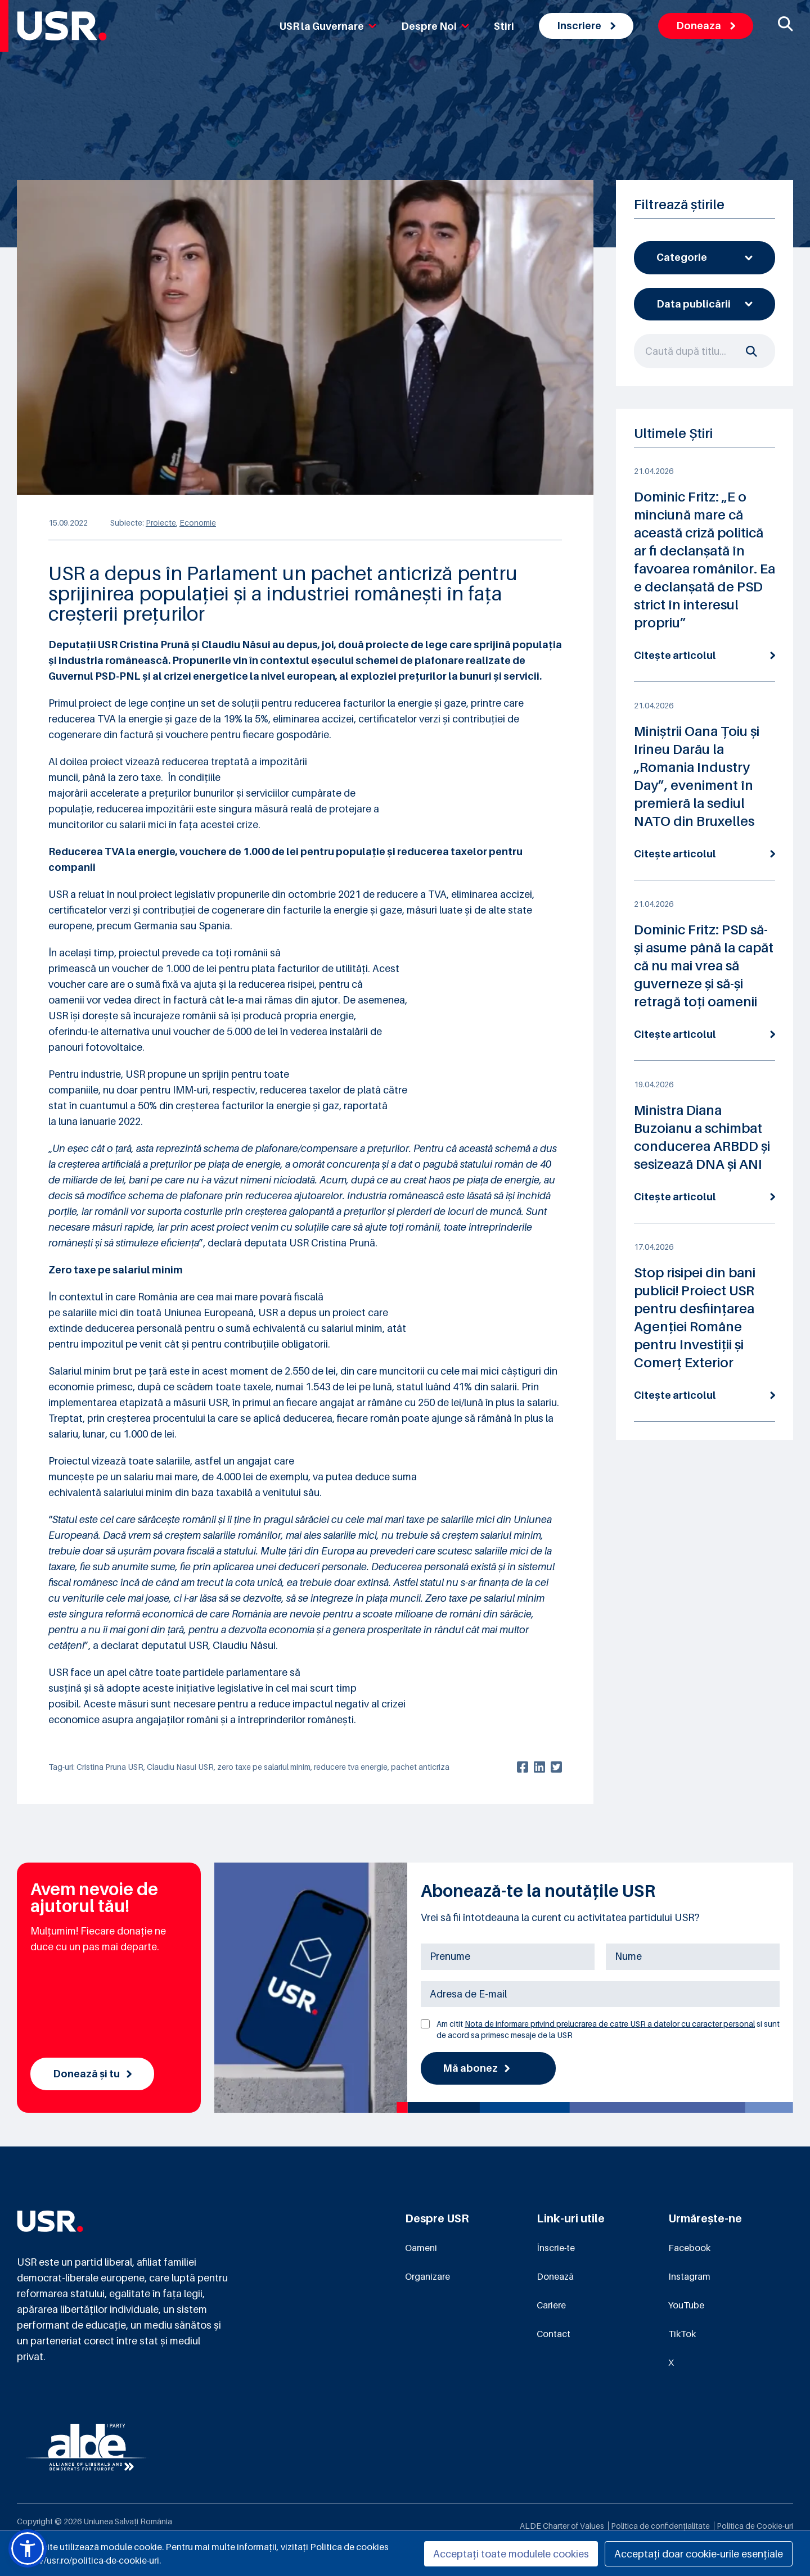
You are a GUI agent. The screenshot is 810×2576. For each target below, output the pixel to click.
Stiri (504, 26)
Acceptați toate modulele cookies (511, 2554)
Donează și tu (92, 2074)
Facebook (689, 2248)
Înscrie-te (556, 2248)
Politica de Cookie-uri (755, 2525)
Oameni (421, 2248)
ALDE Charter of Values (562, 2525)
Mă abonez (476, 2068)
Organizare (427, 2277)
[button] (27, 2548)
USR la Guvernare (328, 26)
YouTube (686, 2305)
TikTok (682, 2334)
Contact (553, 2334)
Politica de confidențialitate (660, 2525)
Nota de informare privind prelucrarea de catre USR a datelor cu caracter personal (610, 2023)
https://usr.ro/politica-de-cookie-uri (88, 2560)
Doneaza (705, 25)
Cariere (551, 2305)
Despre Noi (435, 26)
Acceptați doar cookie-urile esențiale (698, 2554)
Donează (555, 2277)
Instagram (689, 2277)
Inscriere (586, 25)
